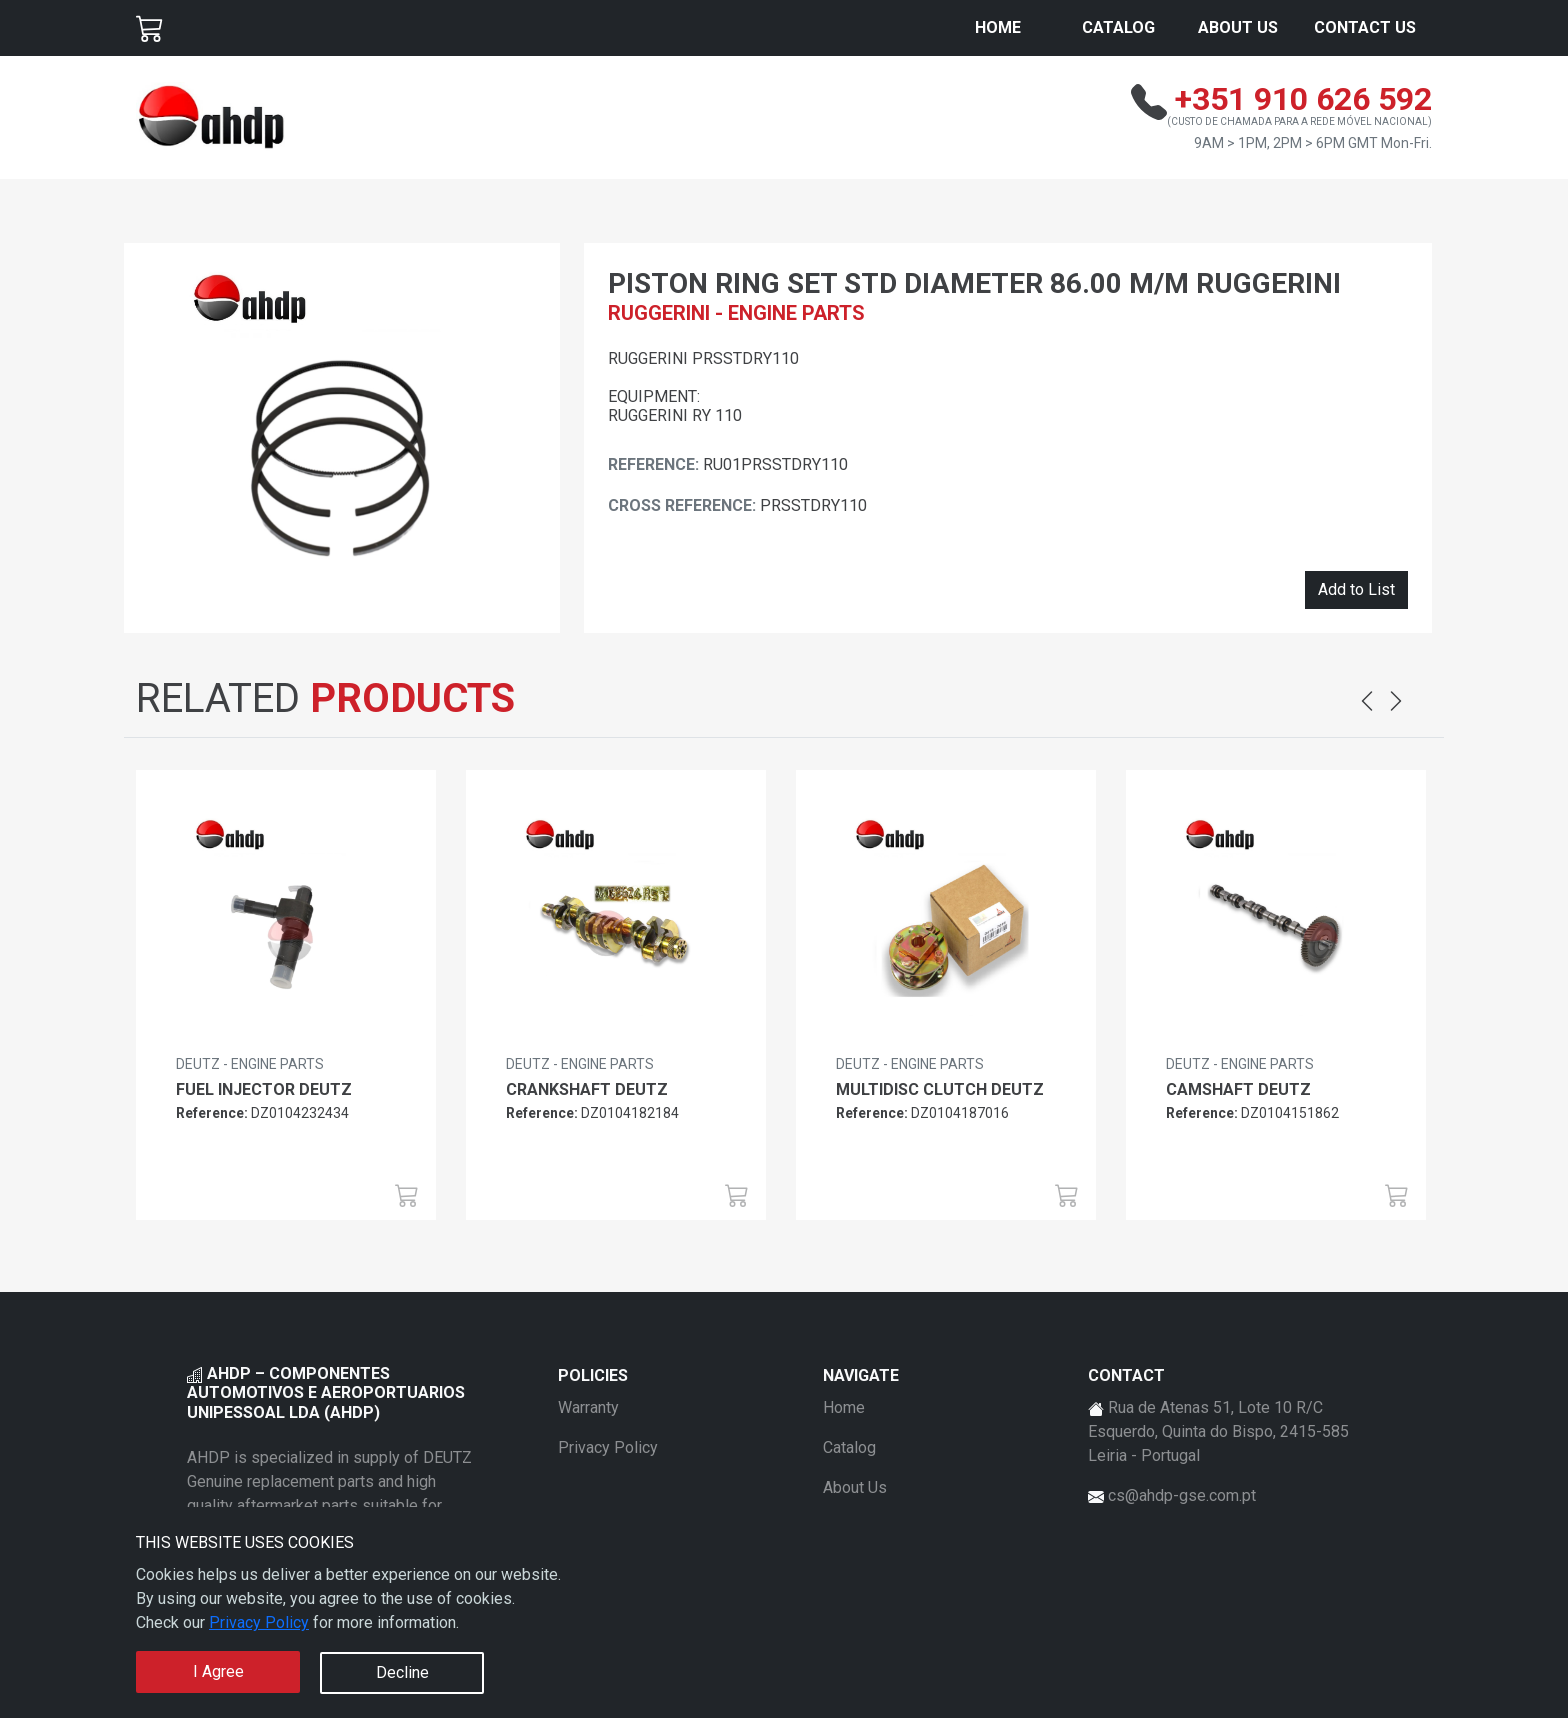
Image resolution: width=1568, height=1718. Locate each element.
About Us (1238, 27)
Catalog (1118, 27)
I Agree (218, 1671)
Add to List (1356, 589)
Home (998, 27)
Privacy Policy (259, 1622)
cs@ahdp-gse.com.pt (1182, 1495)
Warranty (588, 1407)
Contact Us (1365, 27)
